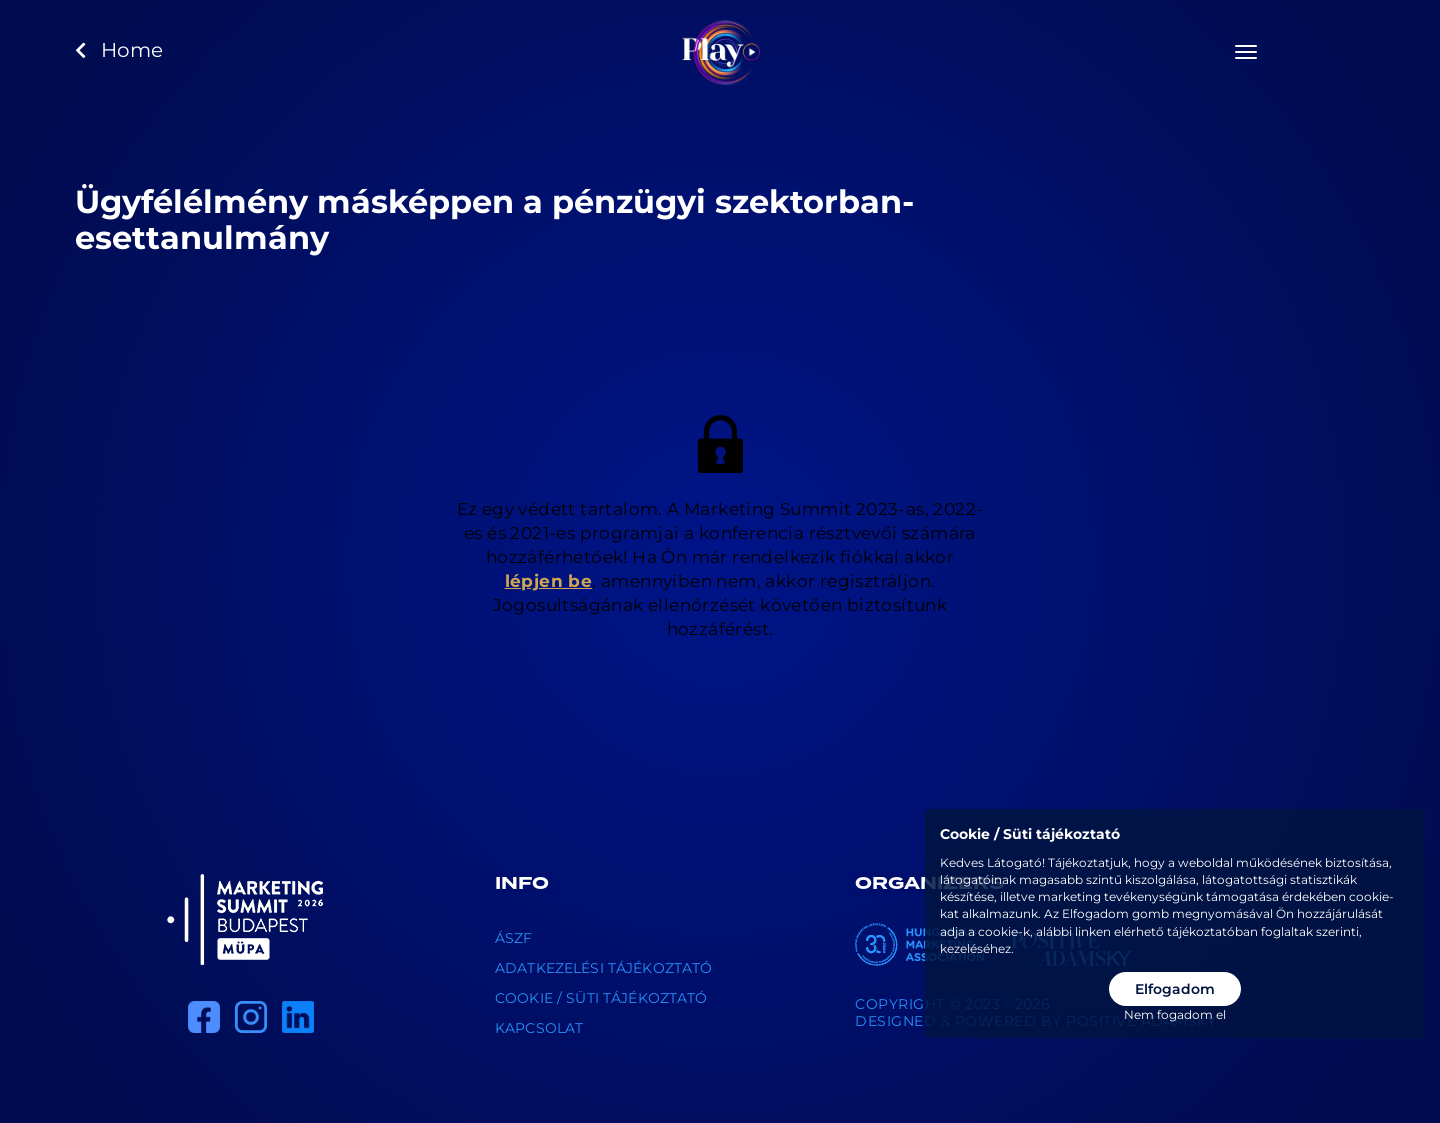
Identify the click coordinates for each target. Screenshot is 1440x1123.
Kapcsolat (539, 1028)
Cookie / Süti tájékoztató (601, 998)
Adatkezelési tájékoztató (603, 968)
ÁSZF (514, 938)
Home (119, 50)
